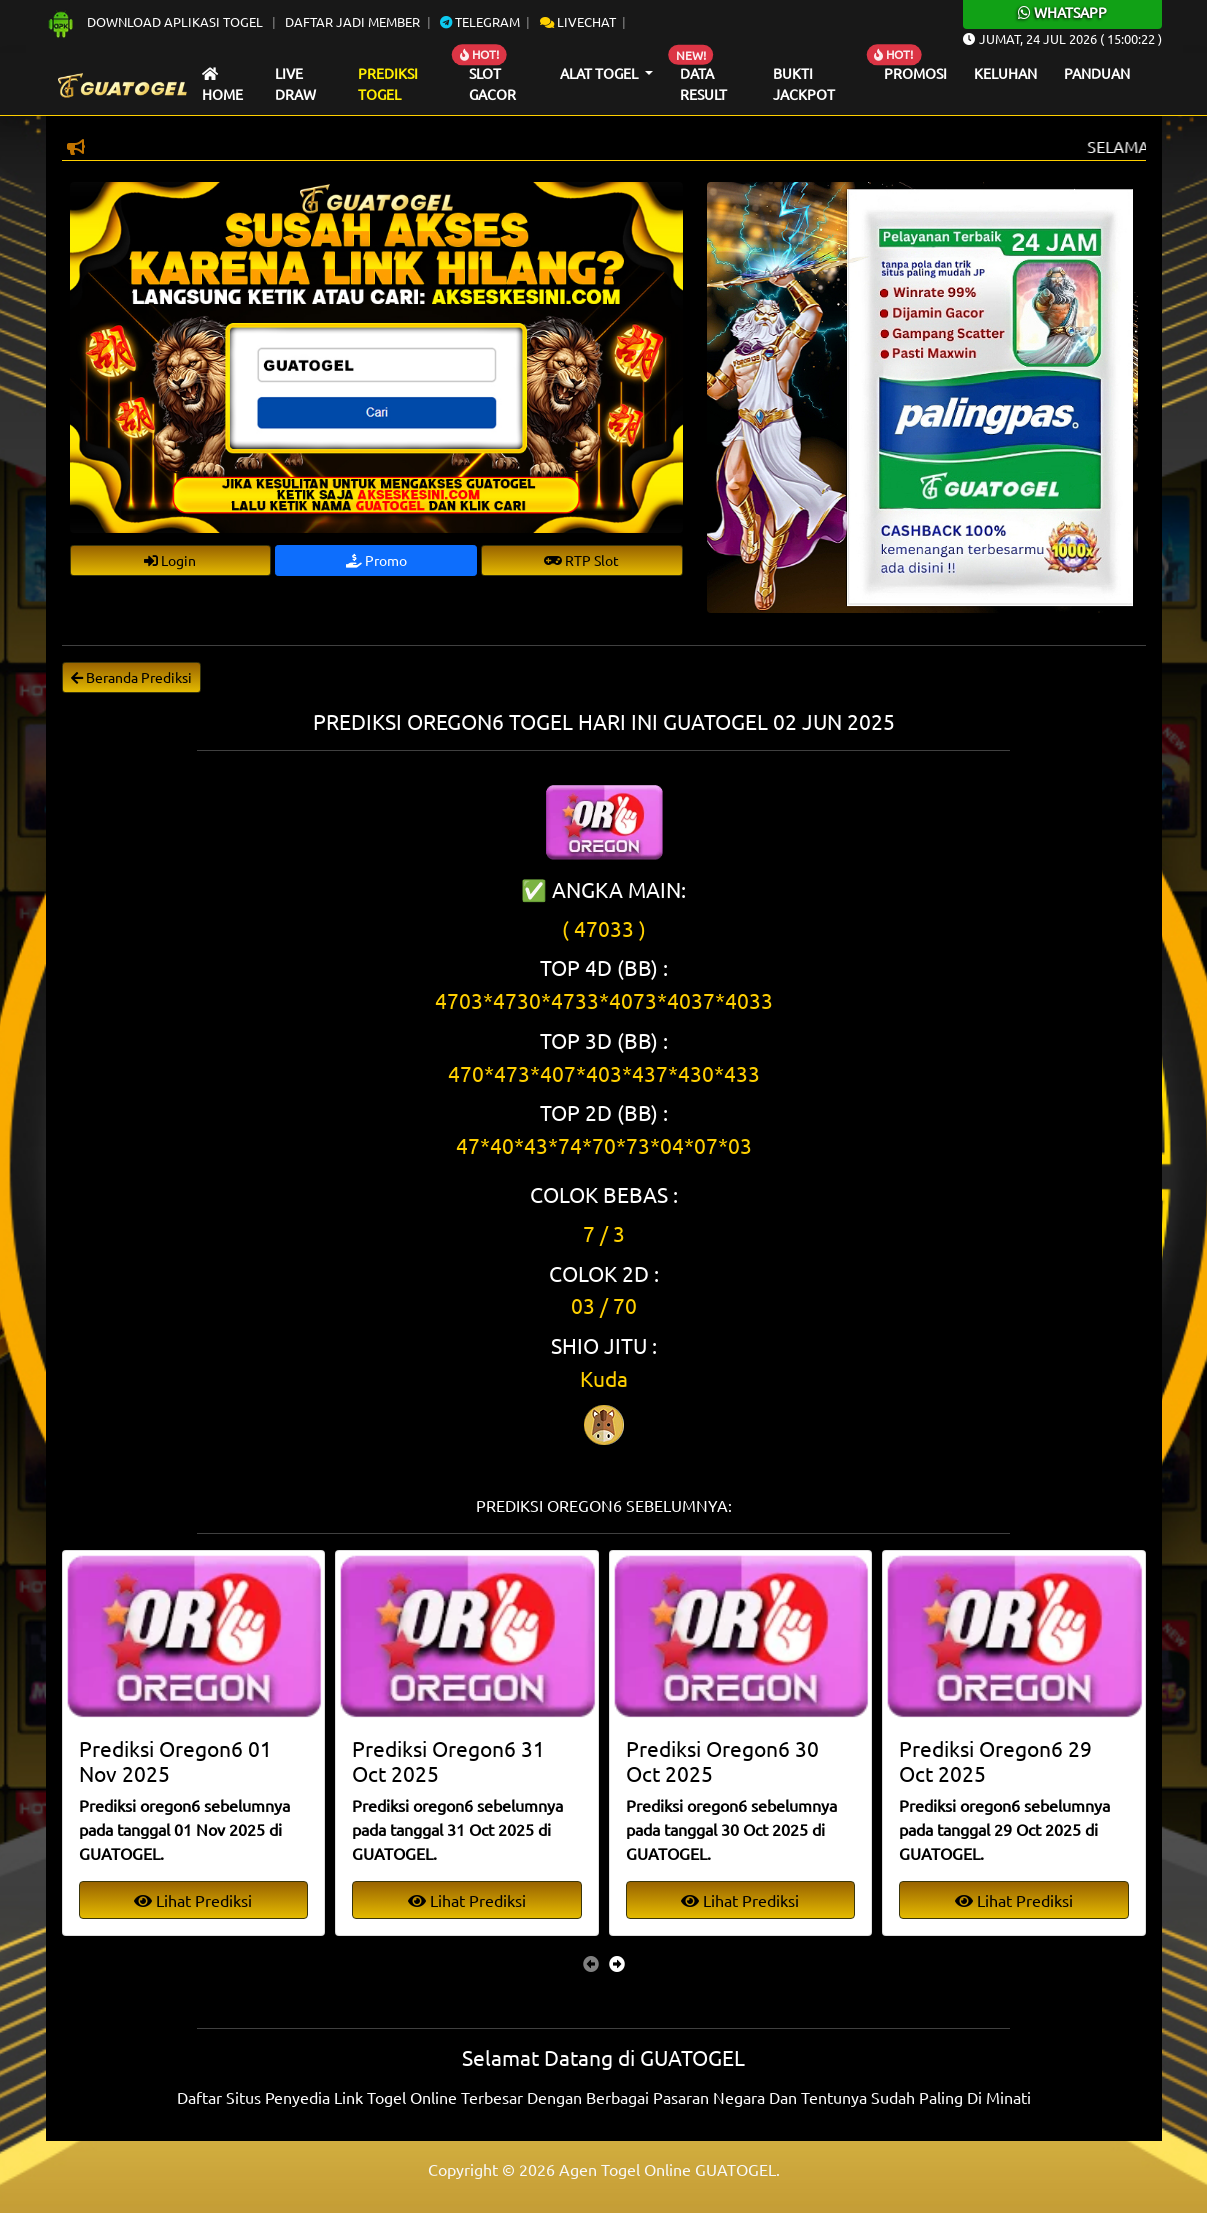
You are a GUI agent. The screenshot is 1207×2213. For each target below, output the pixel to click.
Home (222, 85)
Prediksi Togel (388, 84)
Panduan (1097, 73)
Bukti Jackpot (804, 84)
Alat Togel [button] (600, 73)
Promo (376, 560)
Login (170, 560)
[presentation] (591, 1963)
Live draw (295, 84)
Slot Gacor (492, 84)
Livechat (578, 21)
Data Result (703, 84)
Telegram (480, 21)
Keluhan (1005, 73)
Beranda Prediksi (131, 677)
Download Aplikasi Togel (156, 21)
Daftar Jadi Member (352, 21)
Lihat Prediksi (193, 1900)
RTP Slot (581, 560)
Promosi (915, 73)
